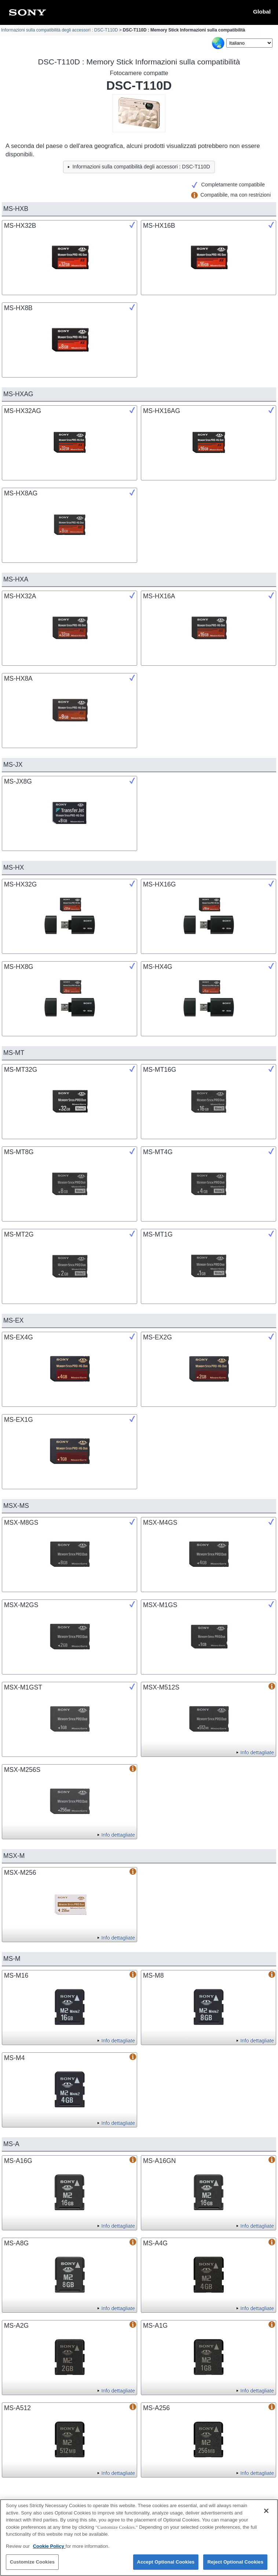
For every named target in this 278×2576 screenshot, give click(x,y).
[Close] (266, 2514)
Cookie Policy (49, 2549)
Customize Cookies (32, 2565)
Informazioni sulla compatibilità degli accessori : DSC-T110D (59, 30)
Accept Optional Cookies (166, 2565)
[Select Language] (249, 43)
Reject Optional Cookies (235, 2565)
